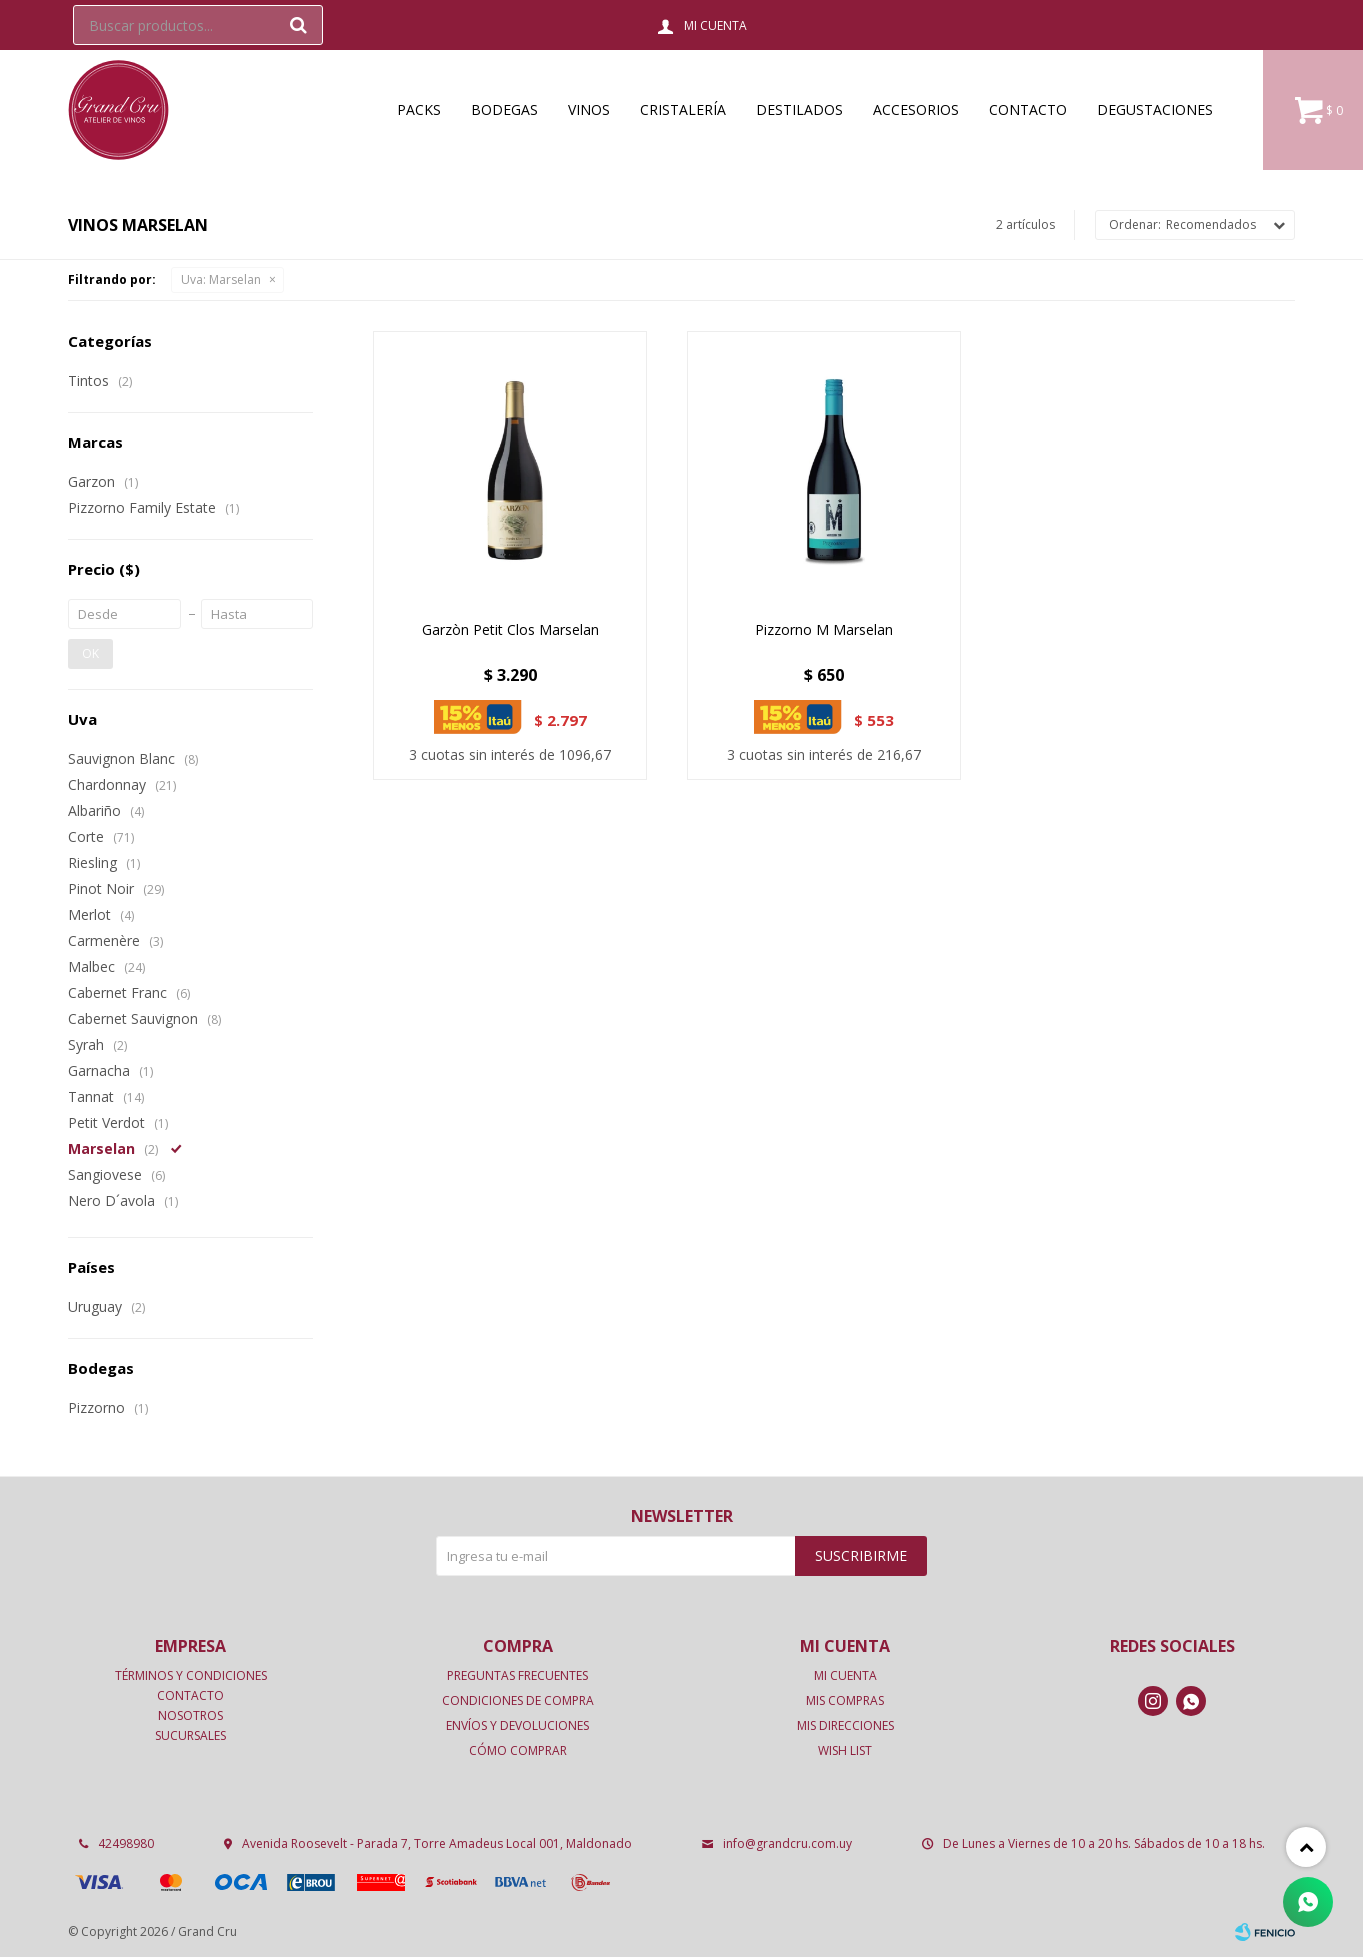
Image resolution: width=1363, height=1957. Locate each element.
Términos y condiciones (191, 1675)
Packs (419, 109)
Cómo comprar (518, 1750)
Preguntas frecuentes (517, 1675)
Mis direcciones (845, 1725)
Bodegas (504, 109)
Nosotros (190, 1715)
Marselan (221, 279)
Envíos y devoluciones (517, 1725)
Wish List (845, 1750)
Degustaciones (1155, 109)
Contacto (1028, 109)
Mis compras (845, 1700)
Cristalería (683, 109)
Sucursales (190, 1735)
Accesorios (916, 109)
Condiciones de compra (518, 1700)
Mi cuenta (845, 1675)
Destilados (799, 109)
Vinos (589, 109)
